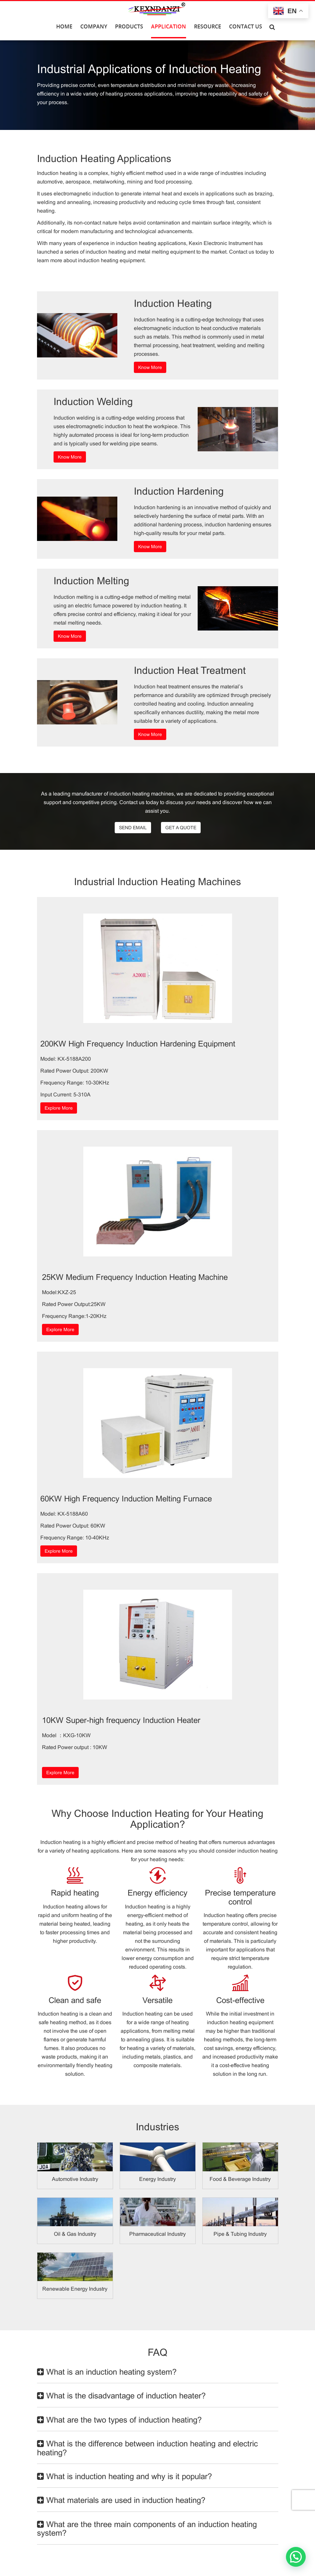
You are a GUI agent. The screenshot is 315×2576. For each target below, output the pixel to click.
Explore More (59, 1108)
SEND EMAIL (133, 827)
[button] (296, 2557)
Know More (150, 367)
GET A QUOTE (180, 827)
